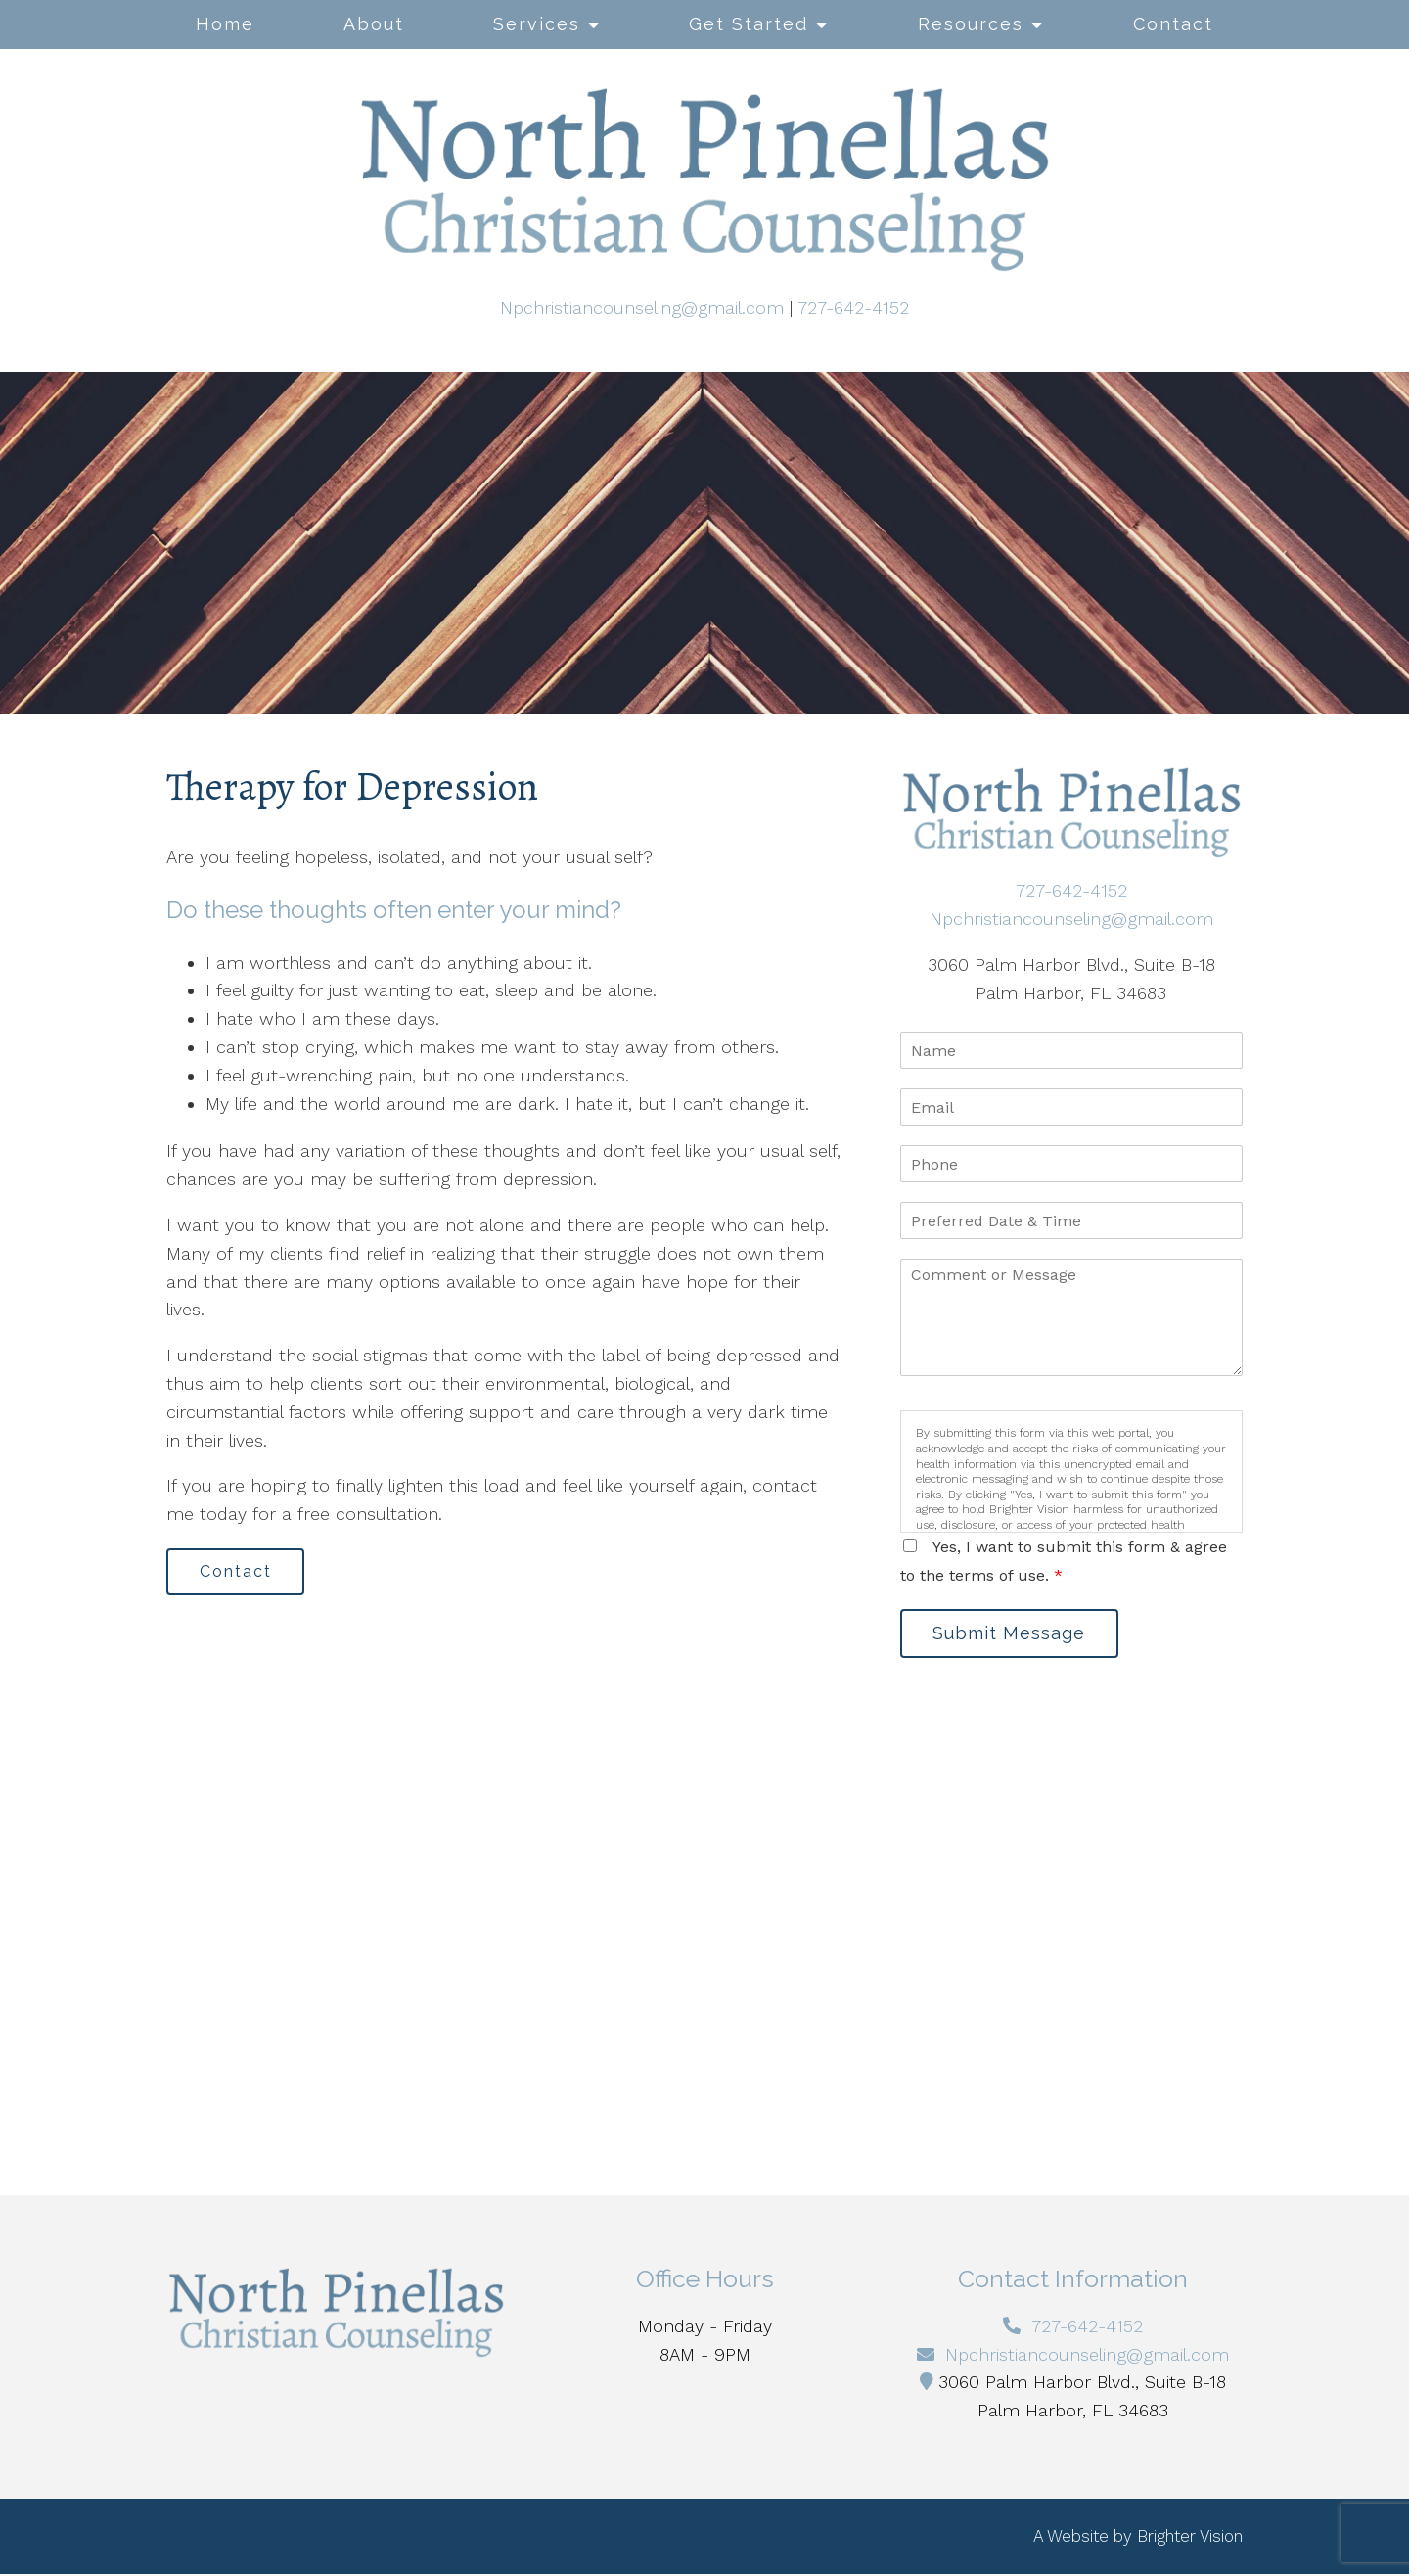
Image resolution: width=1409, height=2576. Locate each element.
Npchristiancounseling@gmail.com (642, 308)
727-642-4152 (853, 308)
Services (536, 24)
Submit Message (1012, 1634)
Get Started (748, 24)
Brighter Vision (1190, 2538)
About (373, 24)
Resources (970, 24)
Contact (1173, 24)
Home (225, 24)
